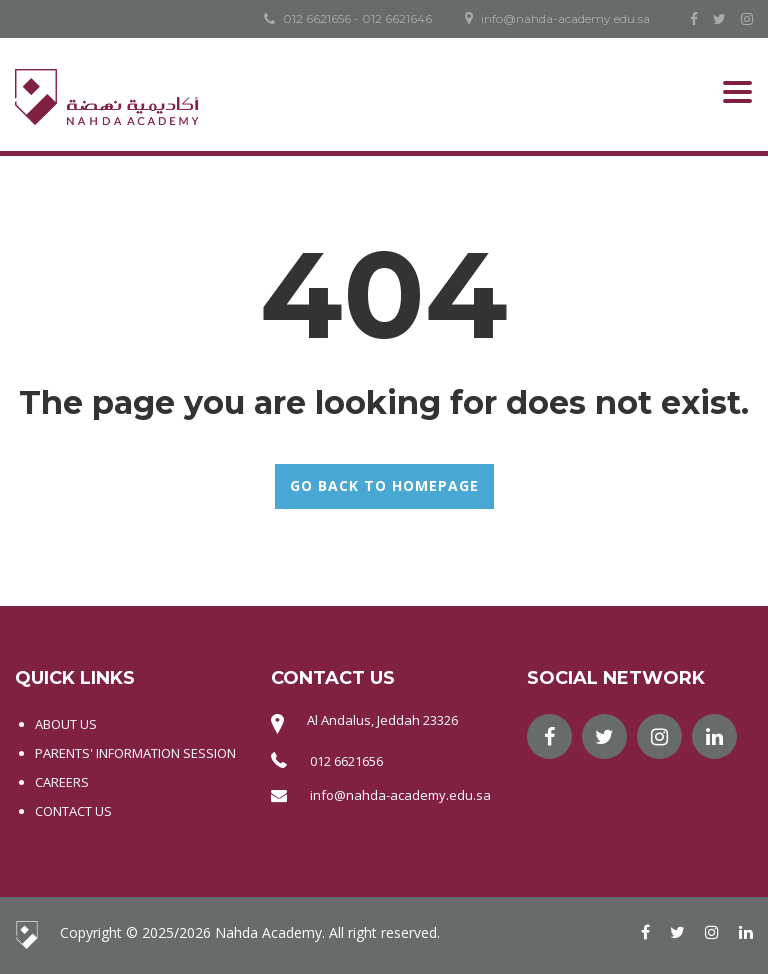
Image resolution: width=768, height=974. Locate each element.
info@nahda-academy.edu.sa (400, 795)
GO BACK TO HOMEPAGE (384, 485)
